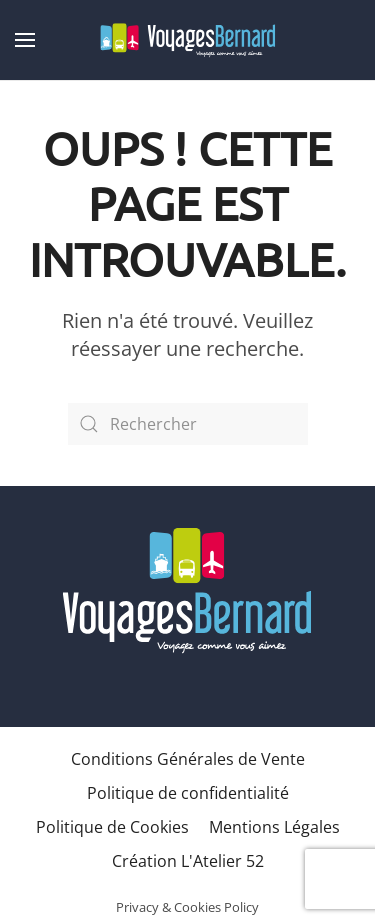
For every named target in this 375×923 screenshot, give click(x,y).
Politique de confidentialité (188, 793)
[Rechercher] (188, 424)
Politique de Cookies (112, 827)
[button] (25, 40)
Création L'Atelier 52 (188, 861)
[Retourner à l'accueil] (188, 40)
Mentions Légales (274, 827)
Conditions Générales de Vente (188, 759)
